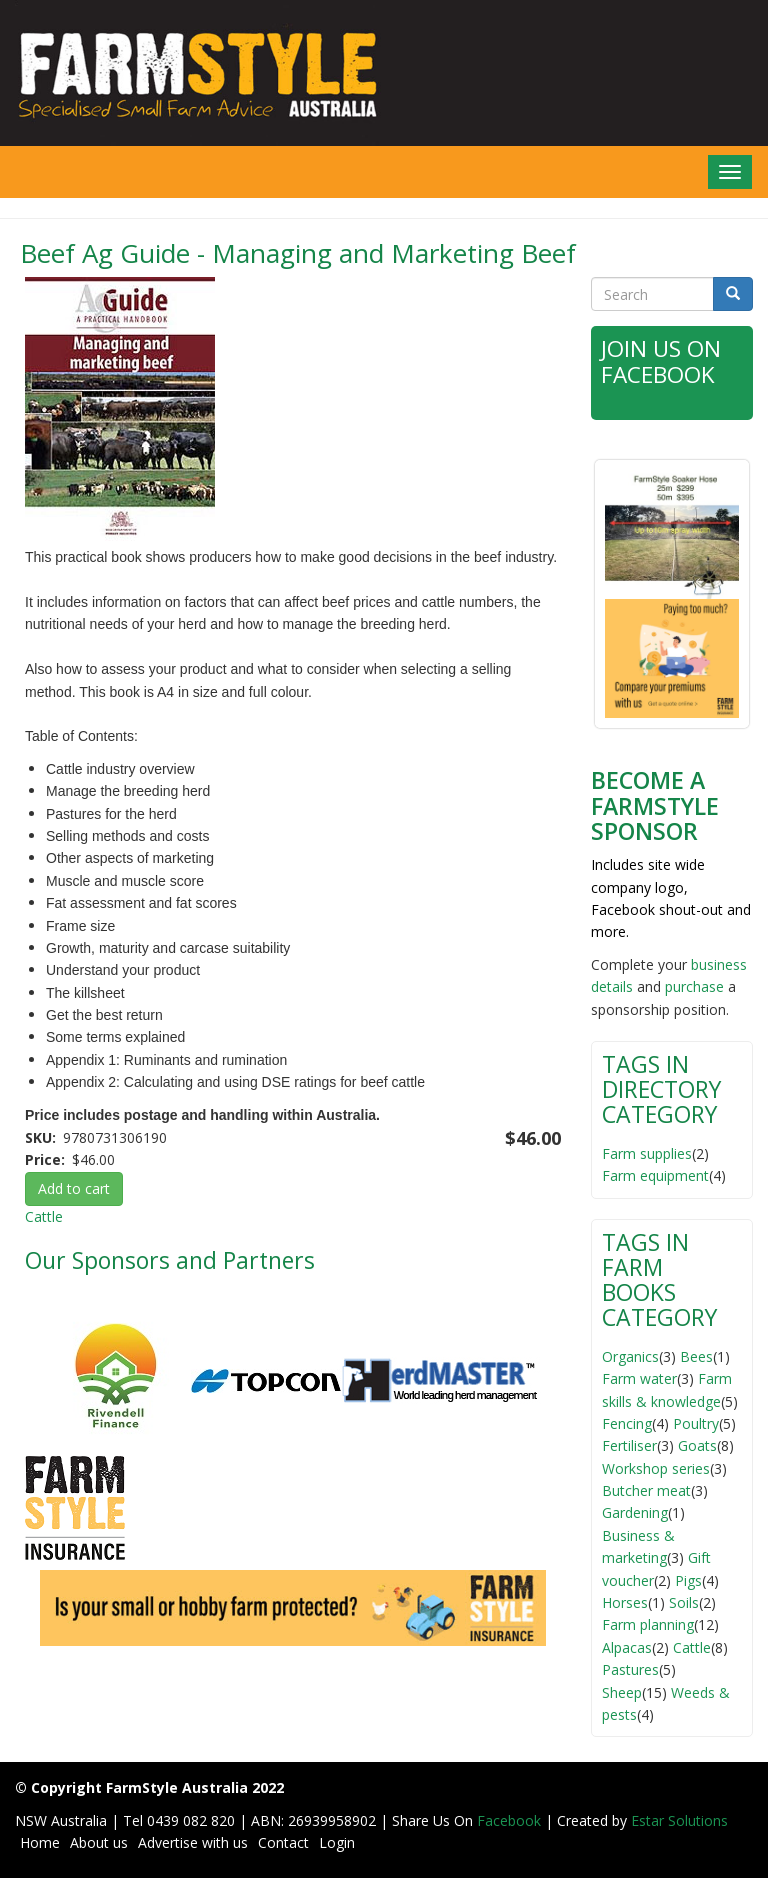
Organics (630, 1355)
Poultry (696, 1422)
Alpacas (627, 1646)
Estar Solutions (679, 1819)
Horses (625, 1601)
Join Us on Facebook (661, 360)
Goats (697, 1444)
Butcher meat (646, 1489)
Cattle (44, 1216)
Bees (696, 1355)
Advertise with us (193, 1841)
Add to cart (74, 1188)
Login (337, 1841)
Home (40, 1841)
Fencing (627, 1422)
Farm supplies (647, 1152)
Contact (283, 1841)
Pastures (630, 1668)
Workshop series (656, 1467)
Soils (684, 1601)
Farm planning (648, 1624)
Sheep (622, 1691)
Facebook (511, 1819)
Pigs (688, 1579)
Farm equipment (655, 1174)
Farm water (639, 1377)
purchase (694, 985)
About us (99, 1841)
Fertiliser (629, 1444)
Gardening (635, 1512)
